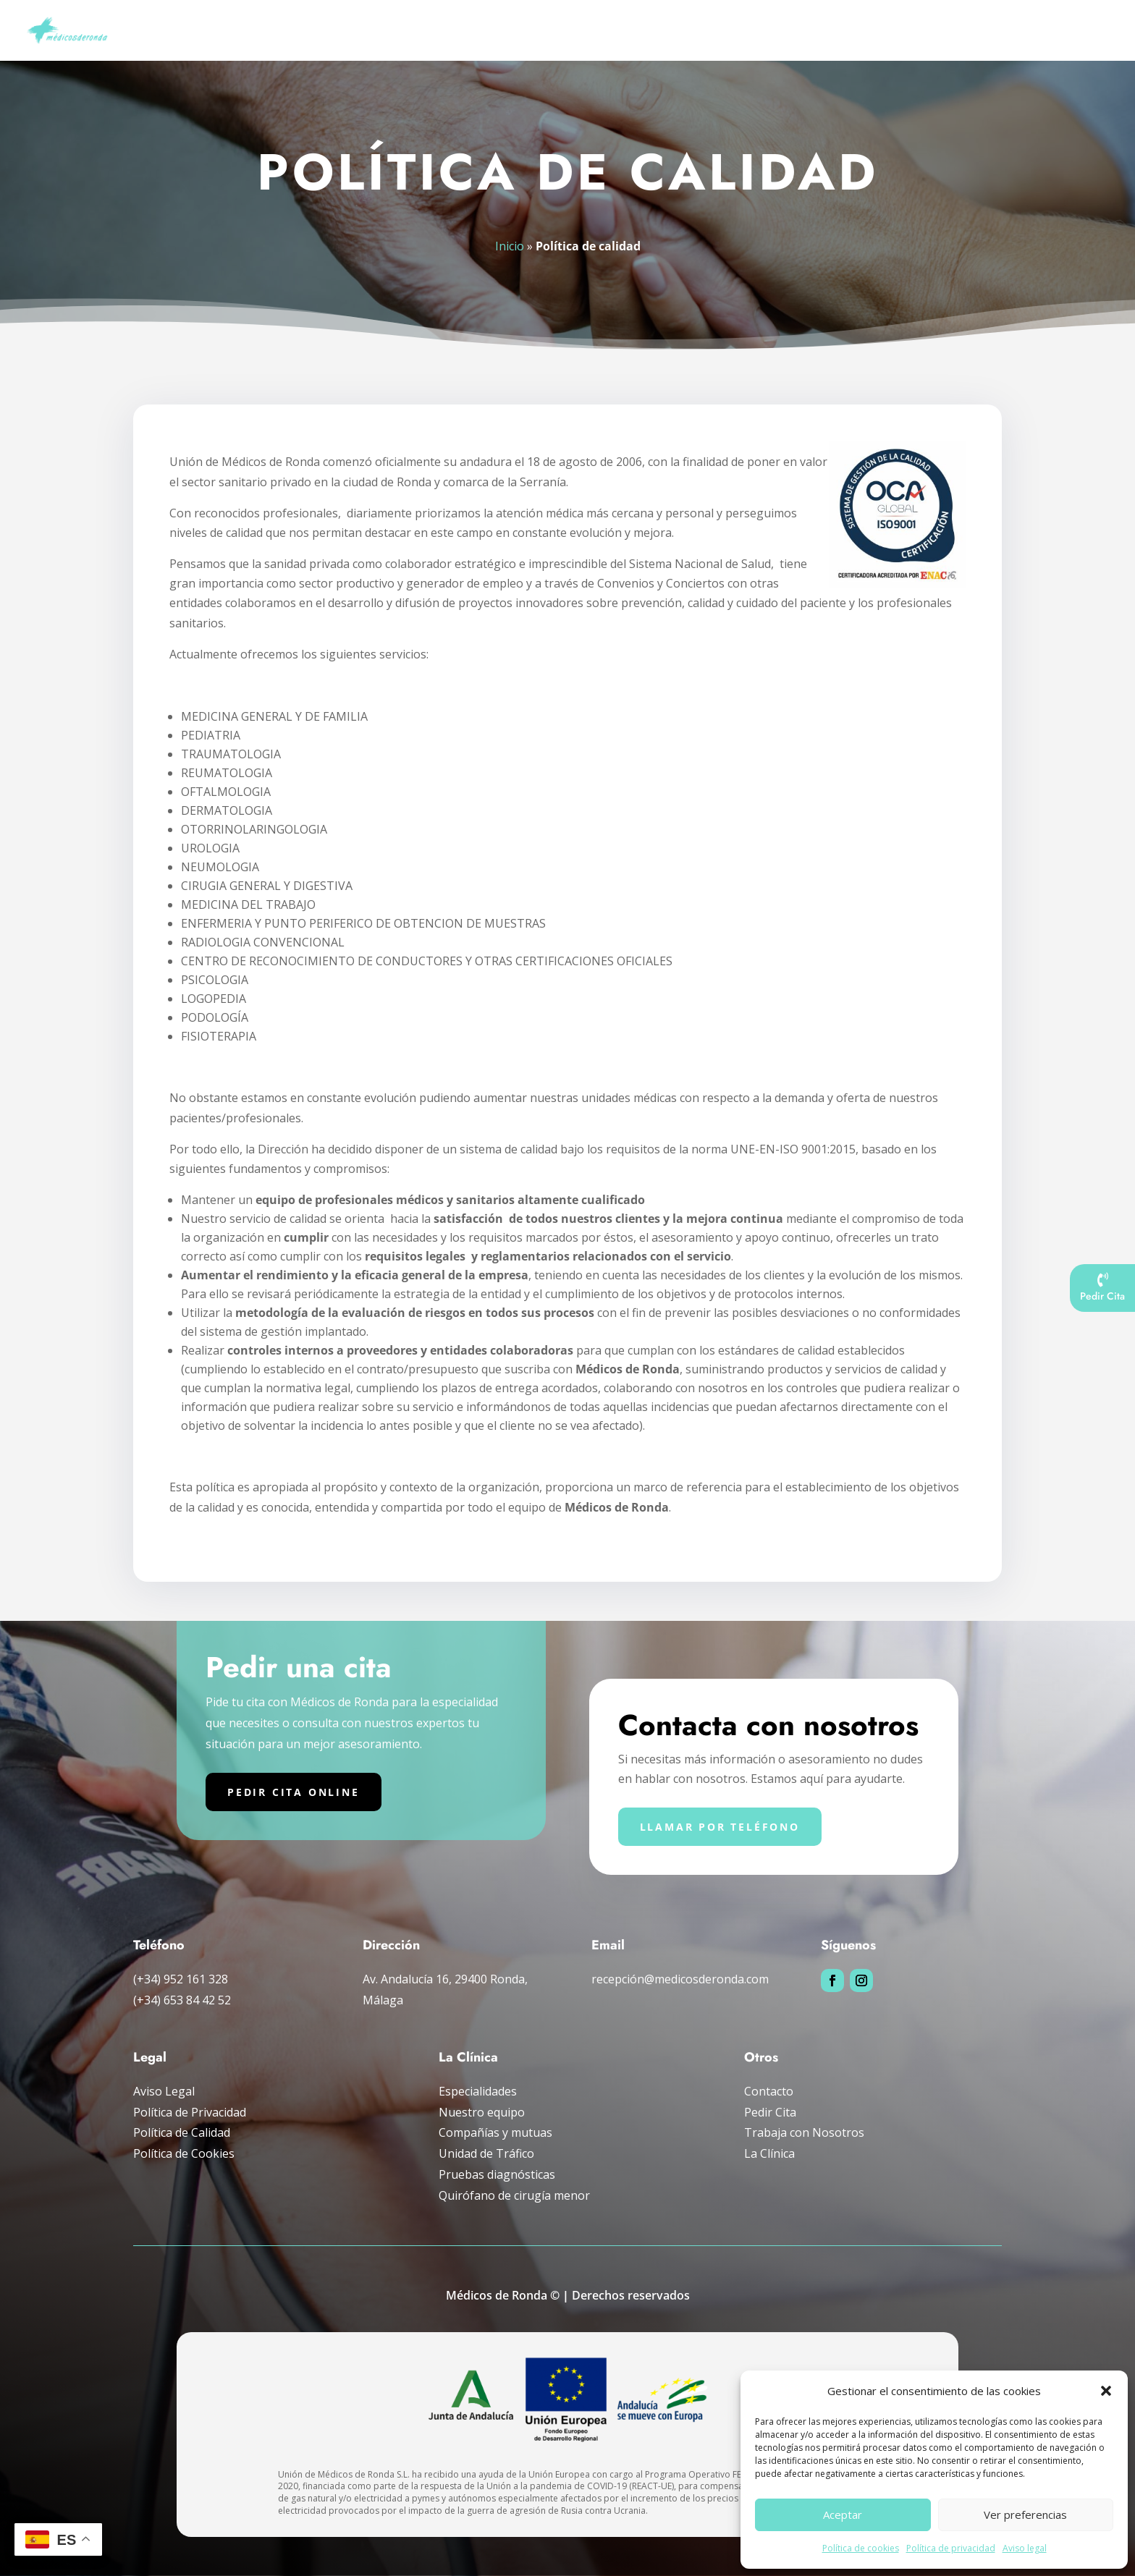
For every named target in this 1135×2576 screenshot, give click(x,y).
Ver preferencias (1025, 2514)
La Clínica (769, 2153)
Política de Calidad (181, 2132)
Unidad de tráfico (814, 30)
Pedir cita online (293, 1792)
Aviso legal (1025, 2548)
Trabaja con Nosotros (804, 2132)
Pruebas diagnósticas (683, 30)
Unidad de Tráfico (486, 2153)
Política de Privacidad (189, 2112)
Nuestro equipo (482, 2112)
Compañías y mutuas (928, 30)
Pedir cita (1088, 30)
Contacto (768, 2091)
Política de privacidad (950, 2548)
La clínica (1021, 30)
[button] (1106, 2391)
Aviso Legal (164, 2091)
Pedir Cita (770, 2112)
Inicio (392, 30)
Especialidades (559, 30)
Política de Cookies (184, 2153)
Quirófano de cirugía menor (514, 2195)
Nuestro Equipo (465, 30)
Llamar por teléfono (720, 1827)
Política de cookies (860, 2548)
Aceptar (842, 2514)
